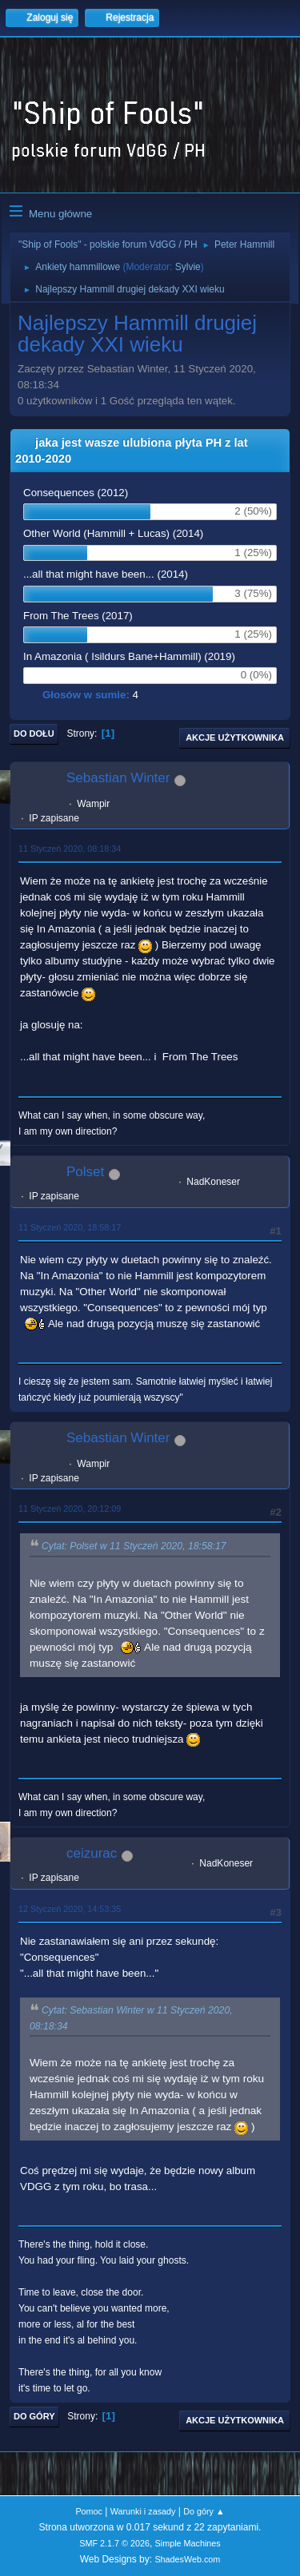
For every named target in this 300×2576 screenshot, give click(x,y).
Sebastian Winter (118, 777)
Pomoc (88, 2511)
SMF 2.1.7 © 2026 (114, 2543)
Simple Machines (188, 2543)
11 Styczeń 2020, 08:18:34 (69, 848)
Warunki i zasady (143, 2511)
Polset (85, 1171)
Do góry (34, 2416)
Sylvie (188, 266)
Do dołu (34, 733)
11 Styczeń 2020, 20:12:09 (69, 1508)
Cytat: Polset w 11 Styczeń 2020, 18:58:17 (134, 1546)
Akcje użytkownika (235, 737)
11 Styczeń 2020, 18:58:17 (69, 1227)
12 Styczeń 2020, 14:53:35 (69, 1909)
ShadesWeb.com (187, 2559)
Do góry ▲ (203, 2511)
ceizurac (91, 1853)
